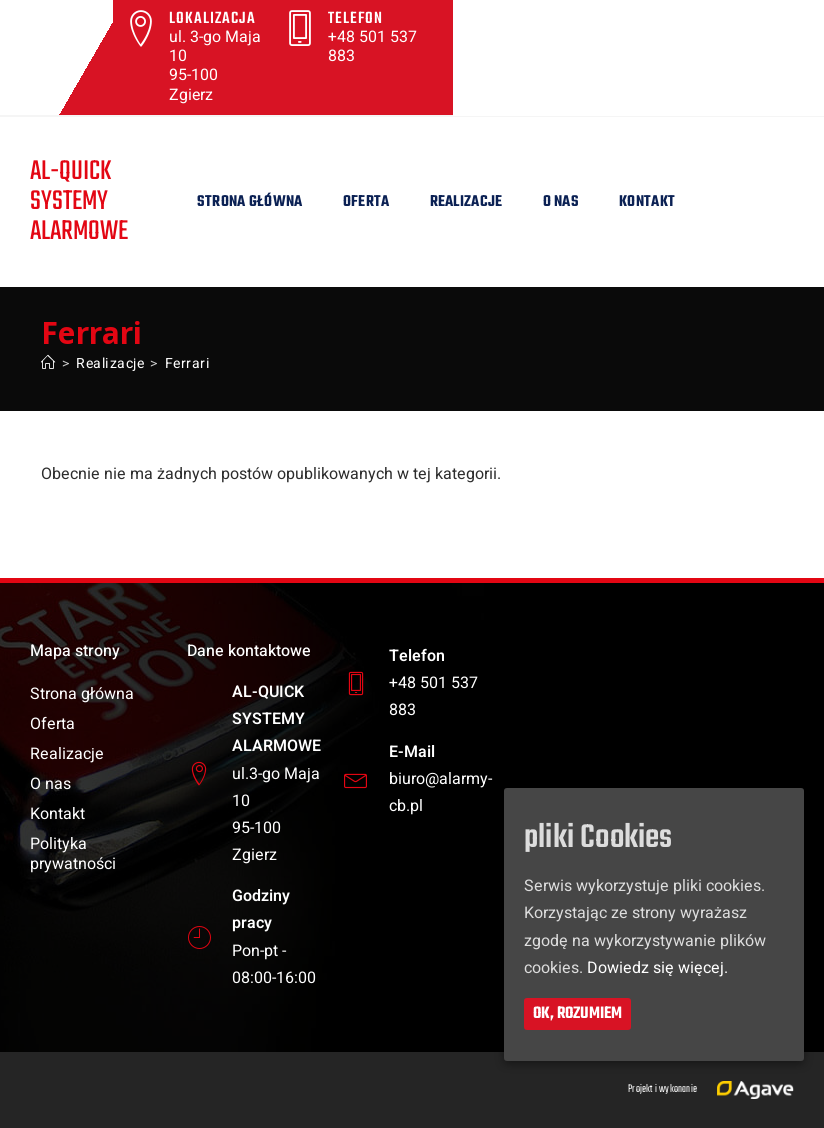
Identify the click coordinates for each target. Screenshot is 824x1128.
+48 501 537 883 (372, 46)
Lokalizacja (212, 19)
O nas (561, 202)
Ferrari (188, 363)
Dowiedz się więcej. (657, 967)
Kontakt (647, 202)
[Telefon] (300, 28)
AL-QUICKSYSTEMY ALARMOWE (80, 201)
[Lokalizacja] (141, 28)
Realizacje (466, 202)
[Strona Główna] (48, 363)
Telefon (356, 19)
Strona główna (250, 202)
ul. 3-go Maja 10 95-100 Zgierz (215, 66)
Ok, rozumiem (577, 1013)
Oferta (366, 202)
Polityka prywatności (73, 854)
